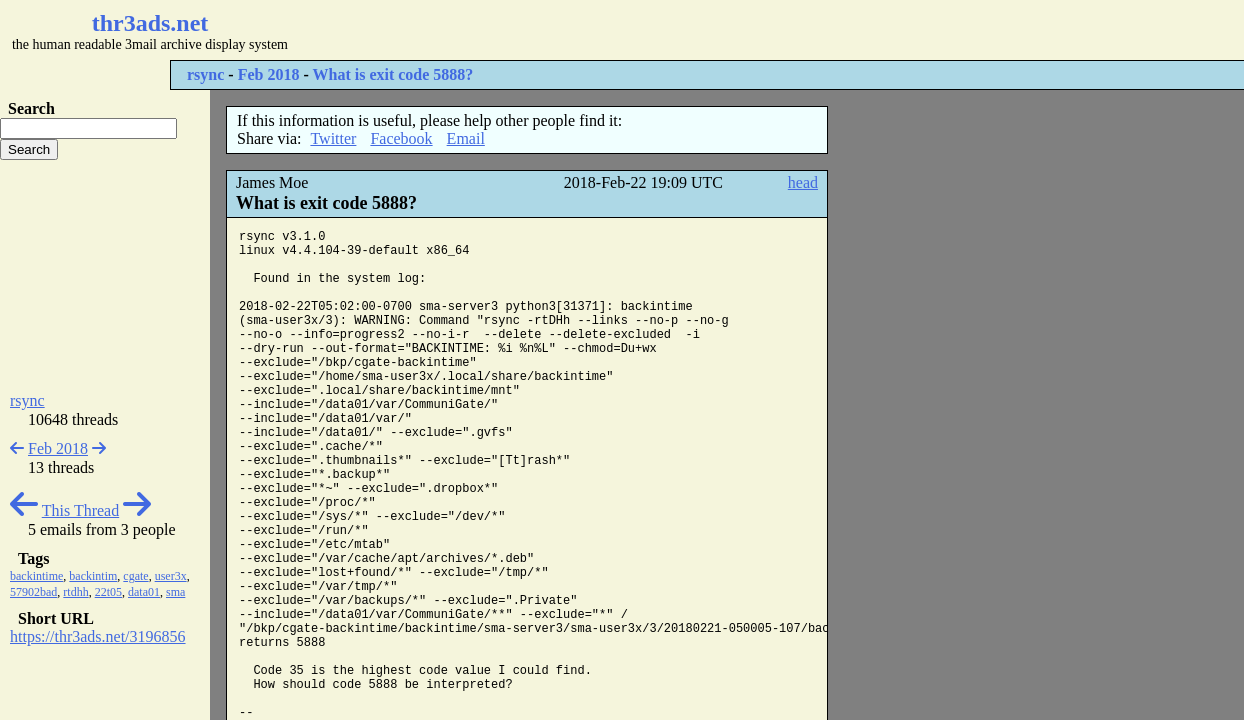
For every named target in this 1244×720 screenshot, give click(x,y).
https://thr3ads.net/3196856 (98, 636)
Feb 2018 (269, 74)
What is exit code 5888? (392, 74)
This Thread (80, 510)
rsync (205, 74)
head (803, 182)
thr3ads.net (150, 23)
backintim (93, 576)
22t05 (108, 592)
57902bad (33, 592)
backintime (36, 576)
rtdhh (75, 592)
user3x (171, 576)
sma (175, 592)
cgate (135, 576)
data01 (144, 592)
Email (466, 138)
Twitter (333, 138)
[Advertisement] (596, 30)
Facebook (401, 138)
